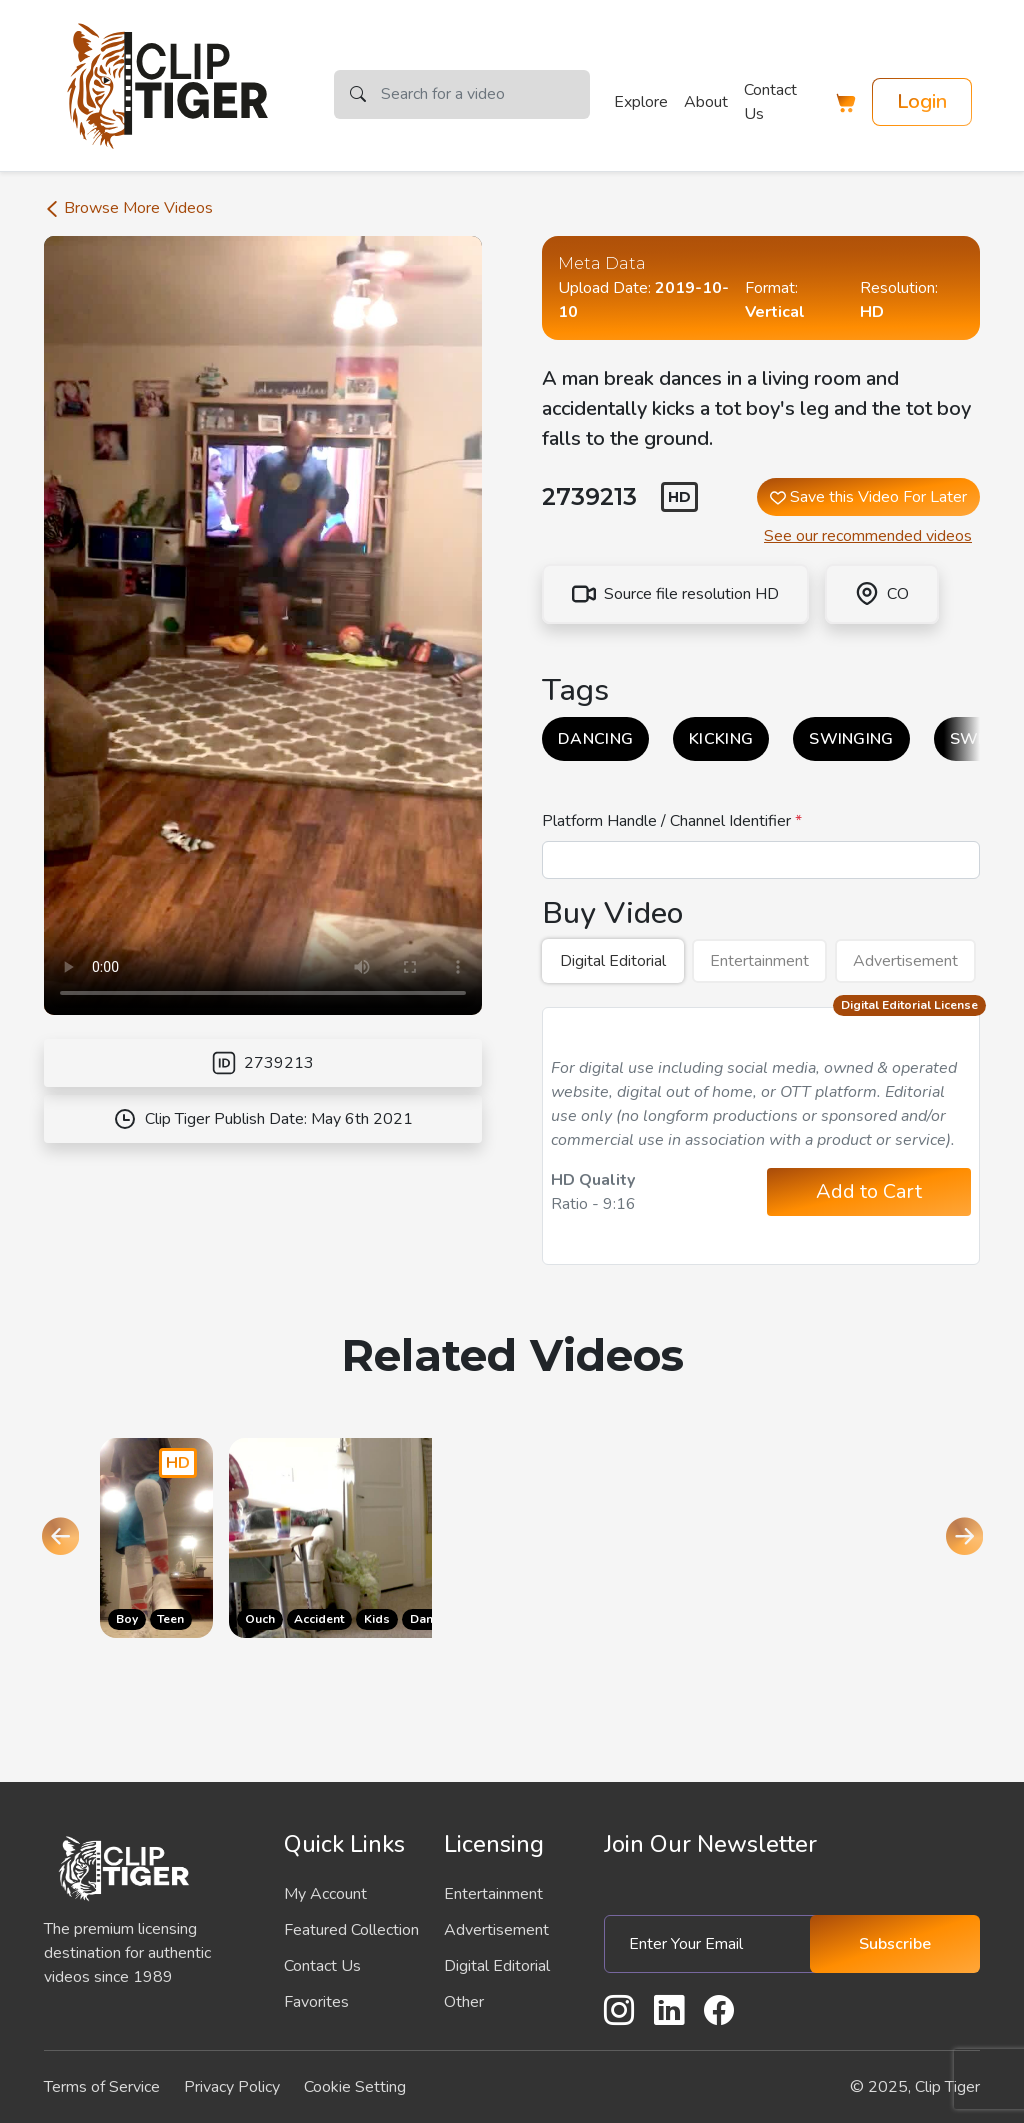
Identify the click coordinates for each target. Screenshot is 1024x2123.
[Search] (485, 94)
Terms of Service (102, 2087)
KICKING (721, 739)
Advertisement (905, 961)
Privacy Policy (232, 2087)
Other (464, 2002)
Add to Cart (869, 1191)
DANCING (595, 739)
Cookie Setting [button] (355, 2087)
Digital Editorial (613, 961)
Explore (641, 102)
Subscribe (895, 1944)
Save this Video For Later (868, 497)
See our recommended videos (868, 536)
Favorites (316, 2002)
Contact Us (770, 102)
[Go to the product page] (156, 1538)
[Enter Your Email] (715, 1944)
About (706, 102)
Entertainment (759, 961)
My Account (325, 1894)
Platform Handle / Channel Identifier (668, 821)
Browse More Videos (128, 208)
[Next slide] (964, 1538)
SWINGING (851, 739)
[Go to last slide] (60, 1538)
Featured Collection (351, 1930)
